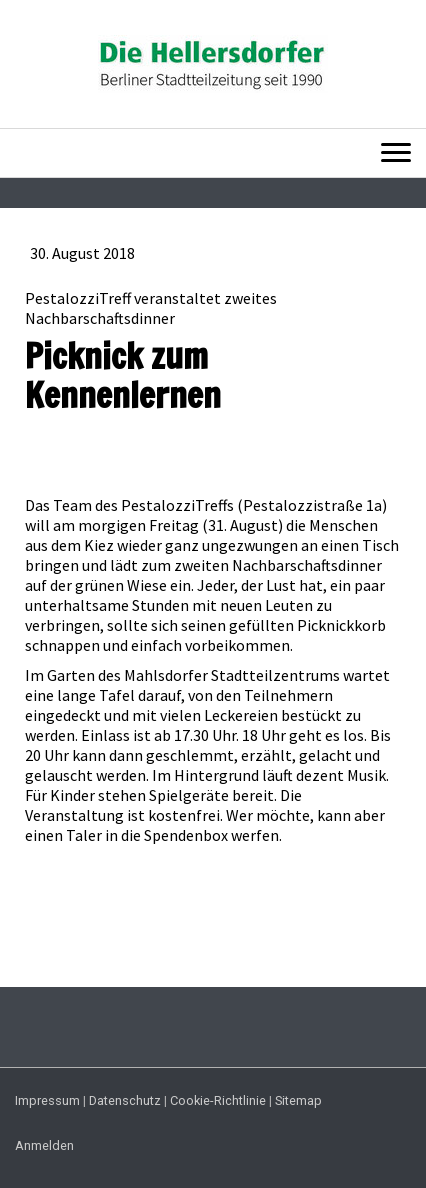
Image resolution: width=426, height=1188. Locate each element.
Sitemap (298, 1100)
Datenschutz (125, 1100)
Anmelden (44, 1145)
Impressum (47, 1100)
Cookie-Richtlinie (218, 1100)
